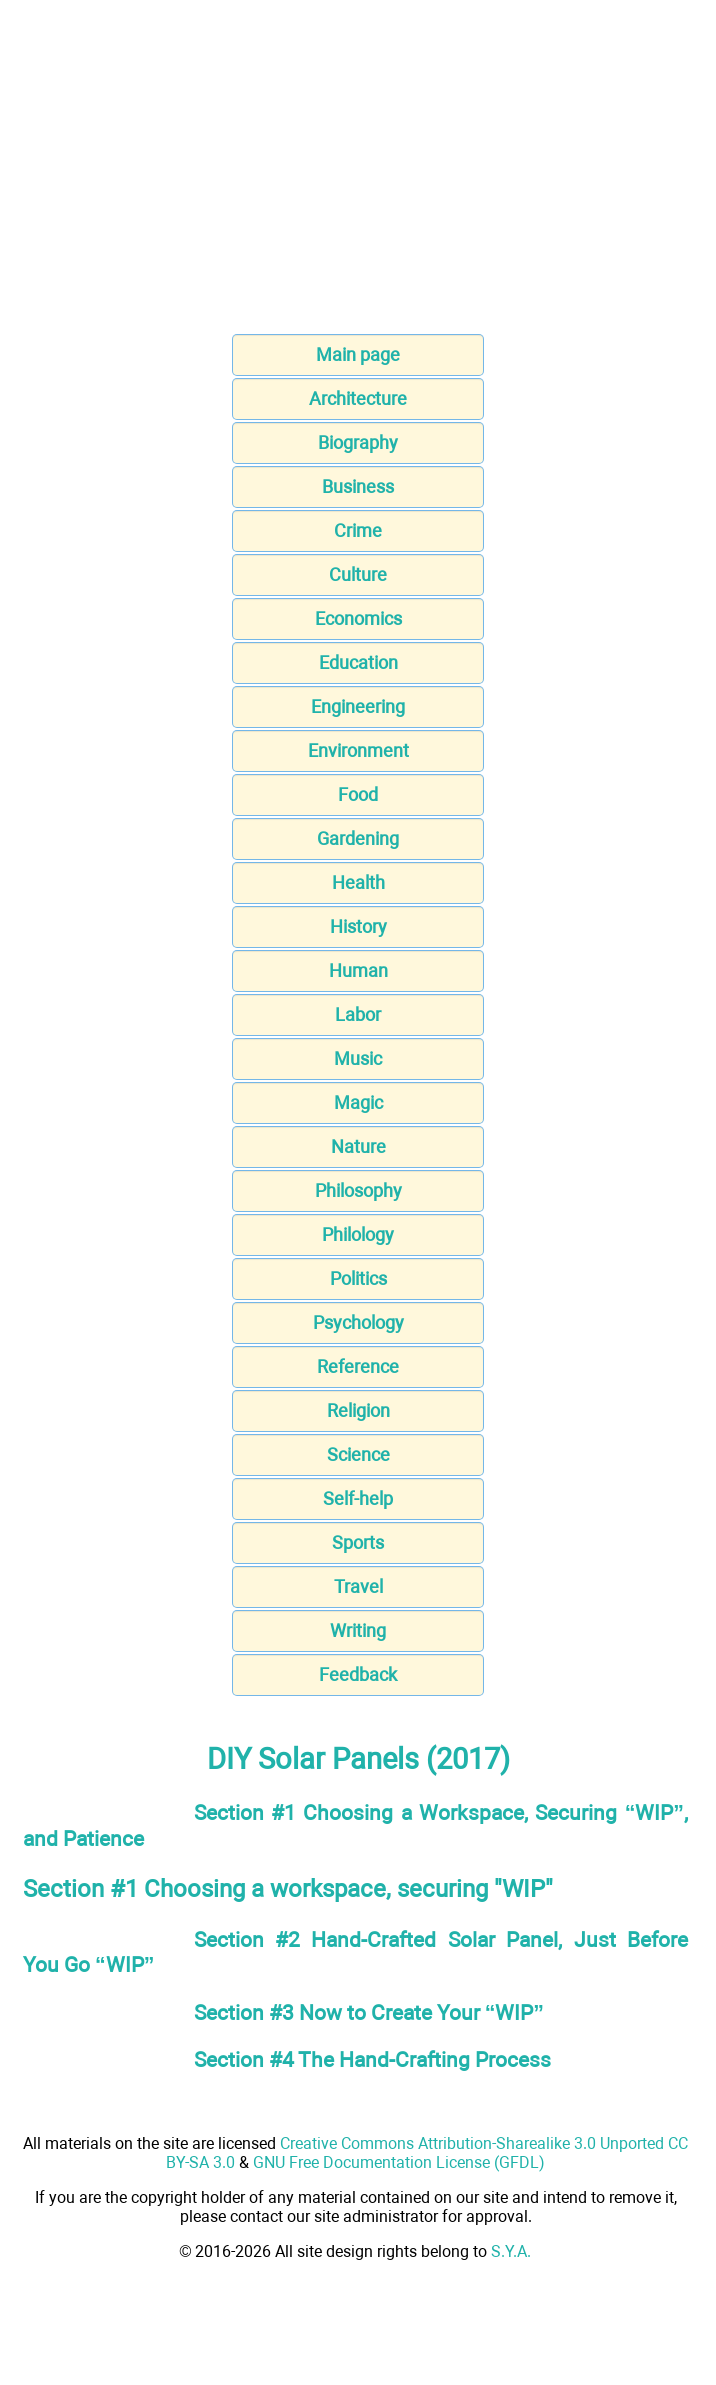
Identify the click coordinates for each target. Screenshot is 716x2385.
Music (358, 1058)
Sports (358, 1542)
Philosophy (358, 1190)
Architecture (358, 398)
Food (358, 794)
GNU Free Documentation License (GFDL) (399, 2162)
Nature (358, 1146)
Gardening (358, 838)
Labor (358, 1014)
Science (358, 1454)
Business (358, 486)
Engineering (358, 706)
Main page (358, 354)
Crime (358, 530)
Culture (358, 574)
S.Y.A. (511, 2251)
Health (358, 882)
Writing (358, 1630)
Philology (358, 1234)
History (358, 926)
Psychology (358, 1322)
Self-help (358, 1498)
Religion (358, 1410)
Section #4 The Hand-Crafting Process (372, 2059)
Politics (358, 1278)
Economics (358, 618)
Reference (358, 1366)
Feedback (358, 1674)
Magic (358, 1102)
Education (358, 662)
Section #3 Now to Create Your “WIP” (369, 2012)
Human (358, 970)
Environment (358, 750)
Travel (358, 1586)
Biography (358, 442)
